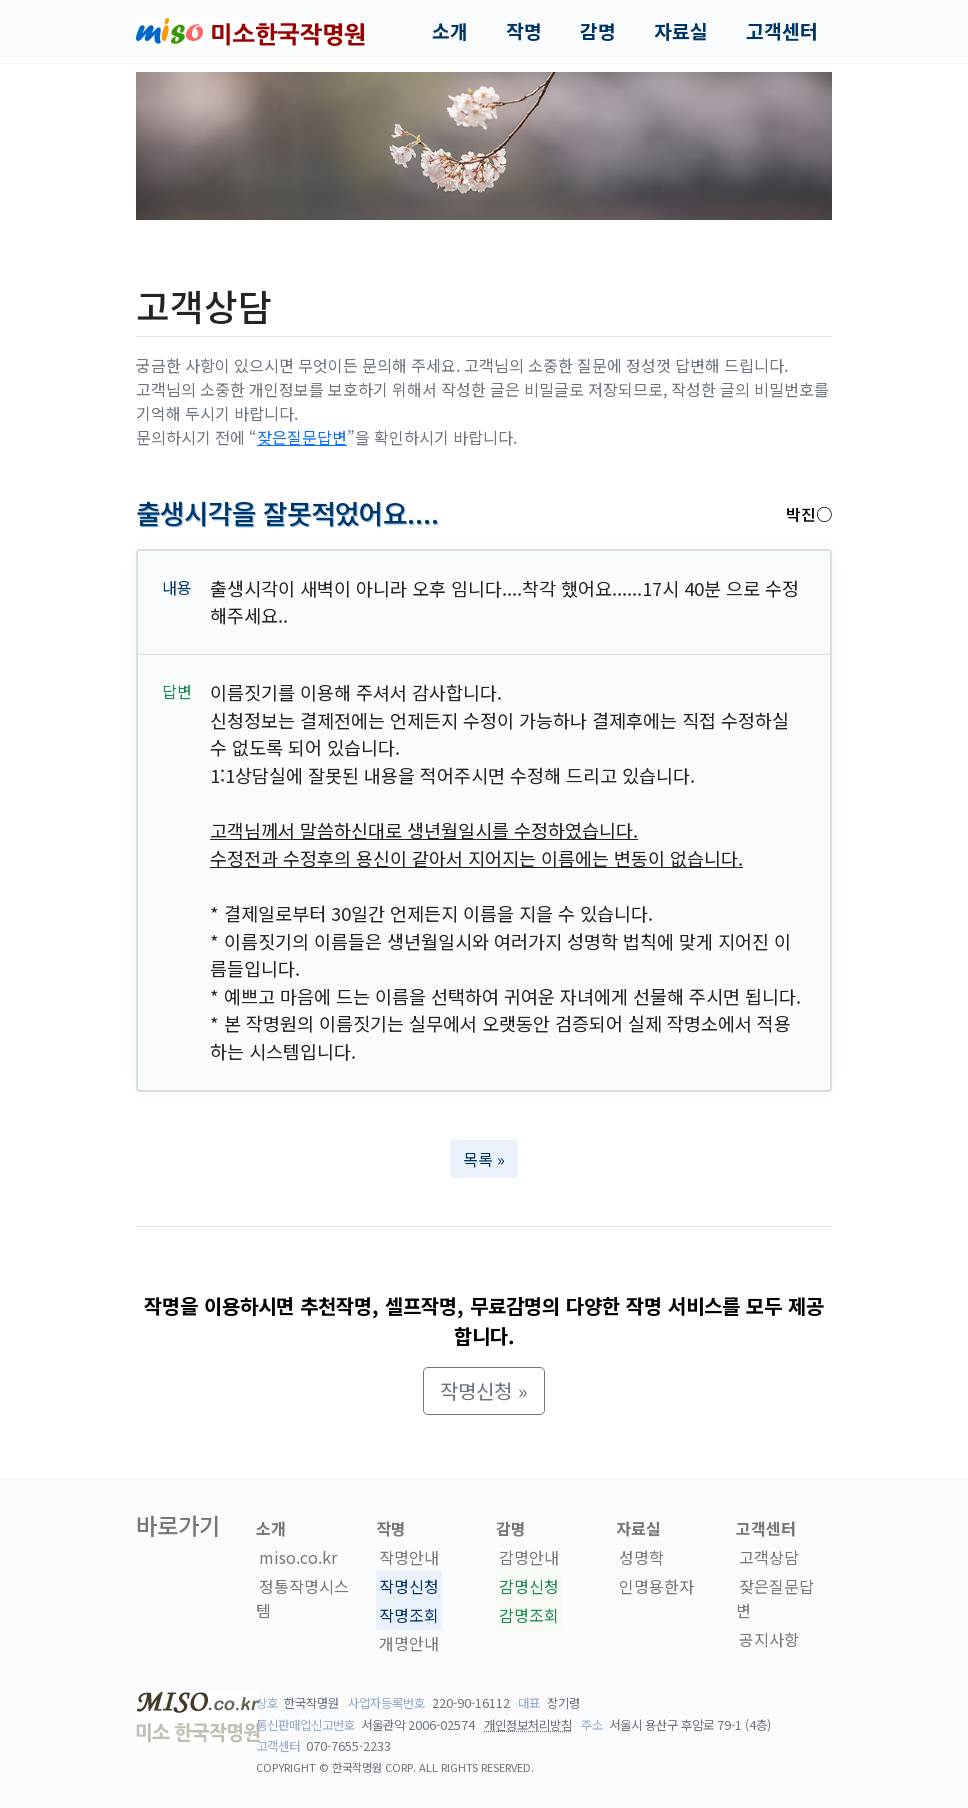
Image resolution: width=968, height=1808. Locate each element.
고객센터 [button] (782, 31)
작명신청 (409, 1586)
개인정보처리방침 (528, 1725)
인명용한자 (656, 1586)
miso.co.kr (298, 1557)
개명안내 (409, 1644)
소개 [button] (450, 31)
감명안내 (529, 1557)
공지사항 (769, 1639)
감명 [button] (598, 31)
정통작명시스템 (302, 1598)
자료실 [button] (681, 31)
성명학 (641, 1557)
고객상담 (769, 1557)
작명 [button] (524, 31)
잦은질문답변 (302, 437)
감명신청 (529, 1586)
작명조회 (409, 1615)
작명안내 (409, 1557)
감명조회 (529, 1615)
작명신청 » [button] (484, 1390)
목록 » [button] (484, 1159)
